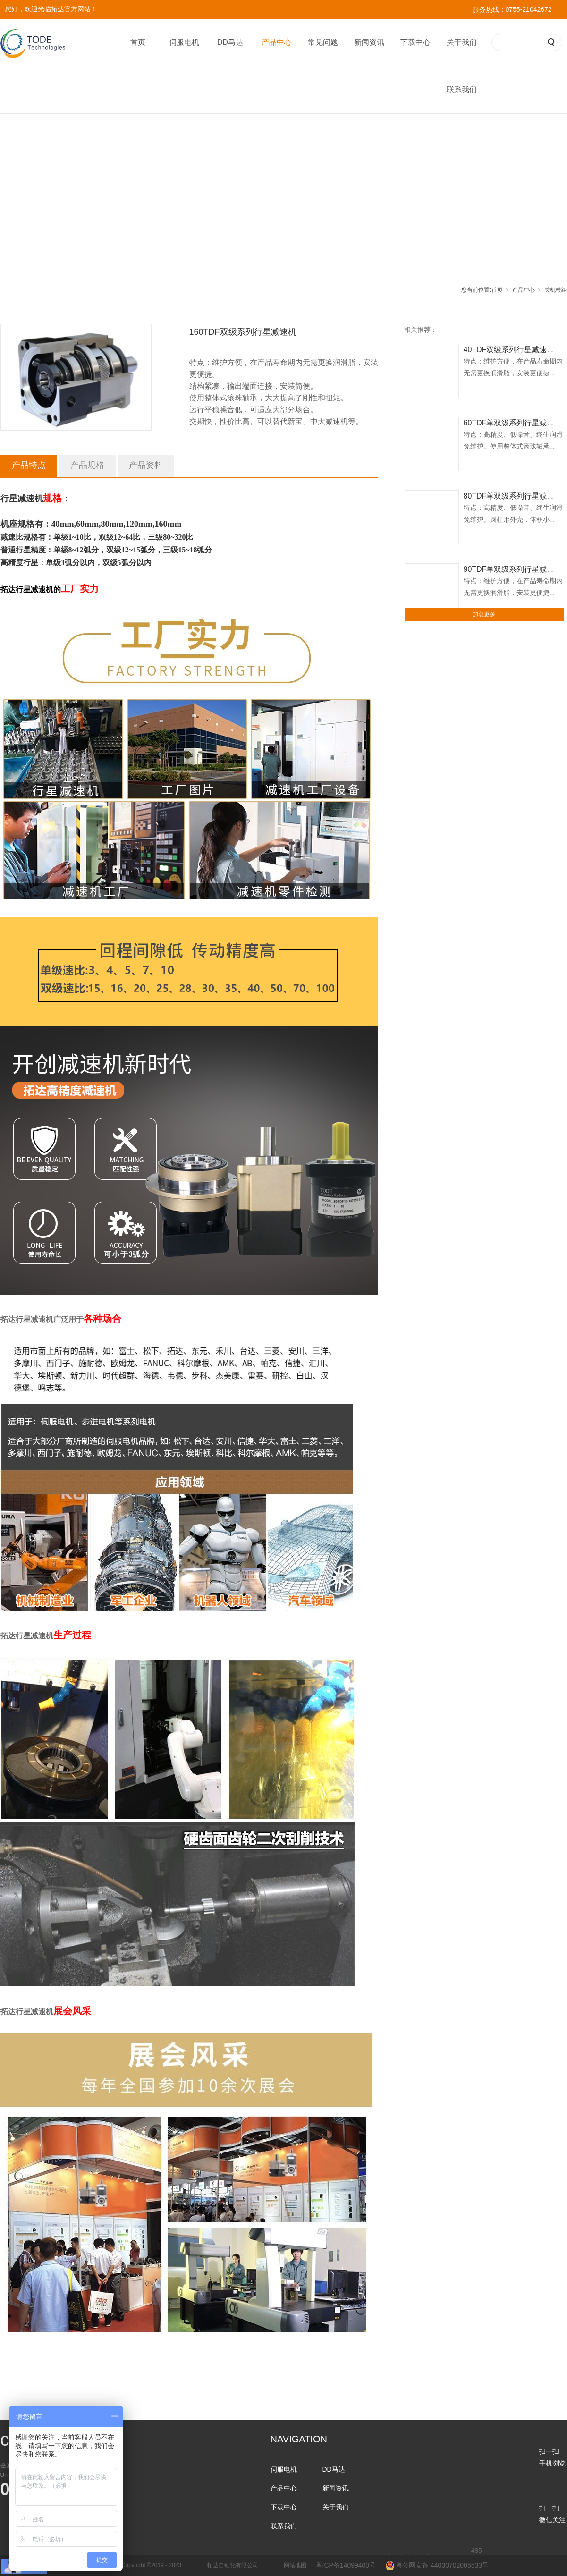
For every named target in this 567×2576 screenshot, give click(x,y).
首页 (137, 42)
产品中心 (277, 42)
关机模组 (555, 290)
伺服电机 (184, 42)
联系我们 (462, 89)
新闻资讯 (369, 42)
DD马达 (230, 42)
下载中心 (415, 42)
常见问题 (323, 42)
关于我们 (462, 42)
